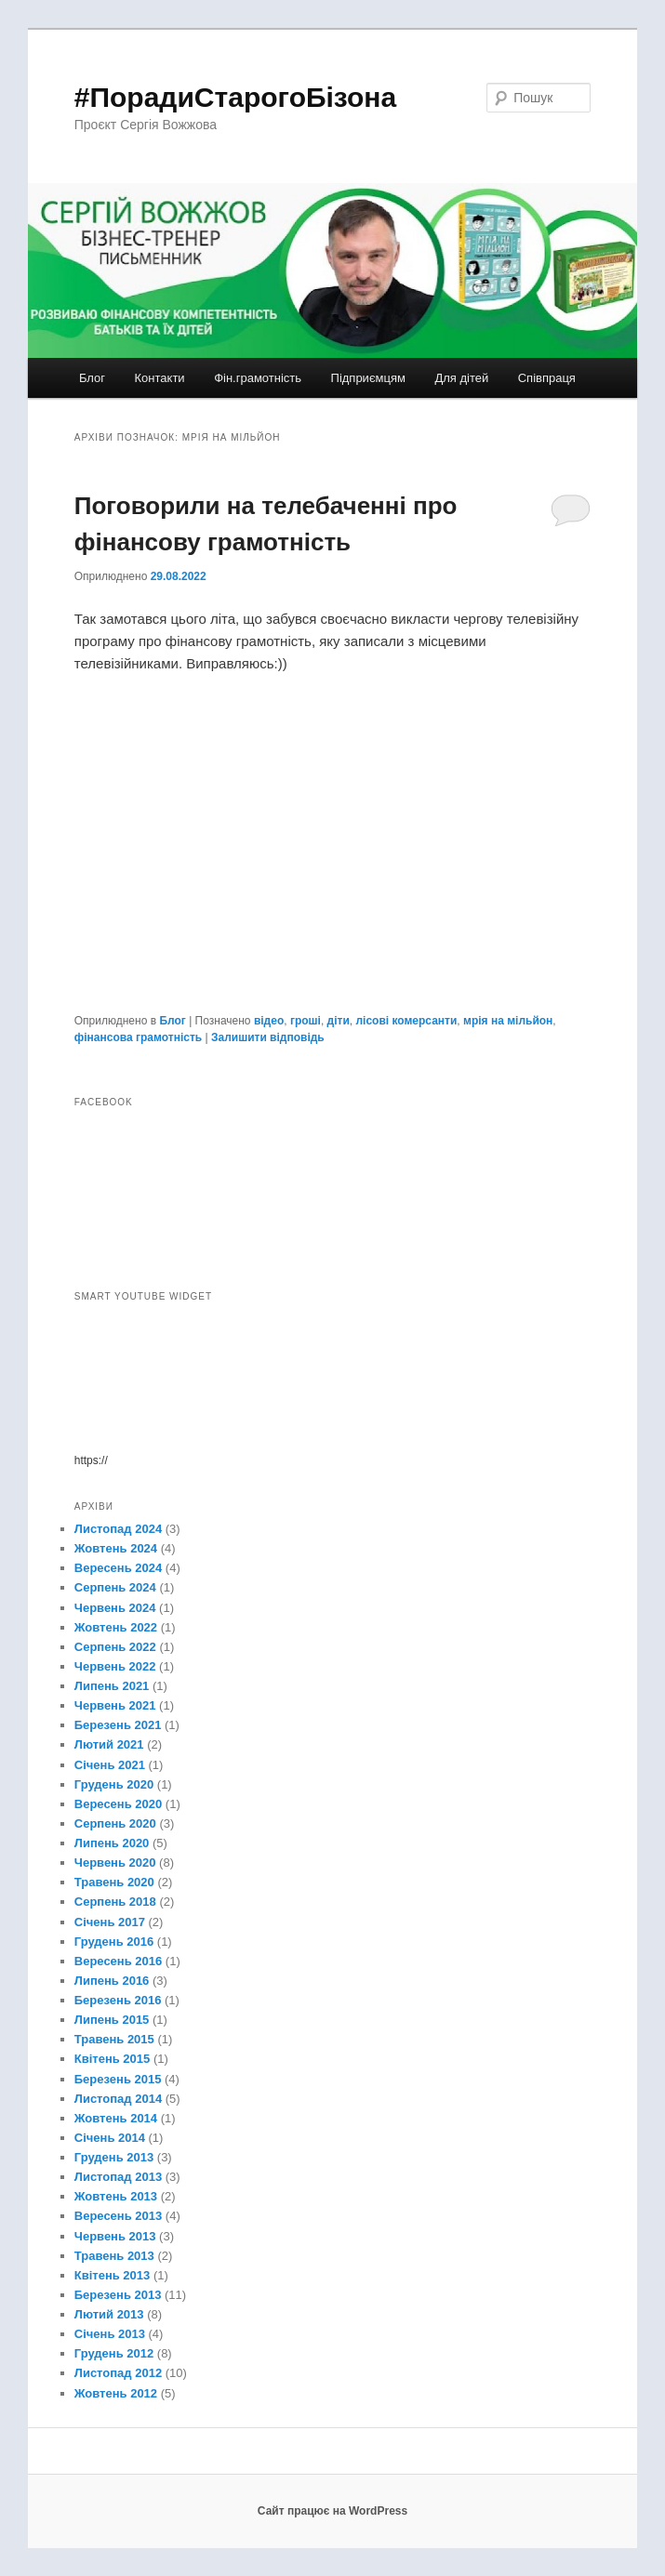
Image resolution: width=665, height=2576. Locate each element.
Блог (92, 378)
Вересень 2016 (118, 1961)
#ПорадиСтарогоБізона (235, 97)
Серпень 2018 (115, 1902)
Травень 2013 (114, 2256)
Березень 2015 (118, 2079)
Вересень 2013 (118, 2216)
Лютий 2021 (109, 1744)
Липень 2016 (112, 1981)
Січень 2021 (109, 1765)
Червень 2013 (115, 2236)
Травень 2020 (114, 1882)
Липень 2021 (112, 1686)
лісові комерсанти (406, 1020)
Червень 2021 (115, 1705)
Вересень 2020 (118, 1804)
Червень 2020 (115, 1862)
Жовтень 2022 (115, 1627)
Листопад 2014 (118, 2099)
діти (338, 1020)
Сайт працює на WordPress (332, 2510)
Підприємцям (368, 378)
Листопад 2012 (118, 2373)
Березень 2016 (118, 2000)
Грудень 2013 (113, 2157)
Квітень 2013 (112, 2275)
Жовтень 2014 (115, 2118)
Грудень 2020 (113, 1784)
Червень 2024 (115, 1608)
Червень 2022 (115, 1666)
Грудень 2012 (113, 2353)
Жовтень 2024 (115, 1548)
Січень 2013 (109, 2334)
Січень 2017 (109, 1922)
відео (269, 1020)
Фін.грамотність (257, 378)
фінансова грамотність (138, 1037)
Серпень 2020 (115, 1823)
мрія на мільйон (507, 1020)
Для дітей (461, 378)
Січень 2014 (109, 2138)
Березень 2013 (118, 2295)
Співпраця (547, 378)
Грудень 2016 (113, 1942)
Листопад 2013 (118, 2177)
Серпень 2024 (115, 1587)
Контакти (160, 378)
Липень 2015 (112, 2020)
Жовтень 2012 (115, 2393)
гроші (305, 1020)
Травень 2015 (114, 2039)
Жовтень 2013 (115, 2196)
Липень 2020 (112, 1843)
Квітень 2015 (112, 2059)
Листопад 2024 (118, 1529)
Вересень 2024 (118, 1568)
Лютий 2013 (109, 2314)
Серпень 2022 (115, 1647)
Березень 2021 (118, 1725)
